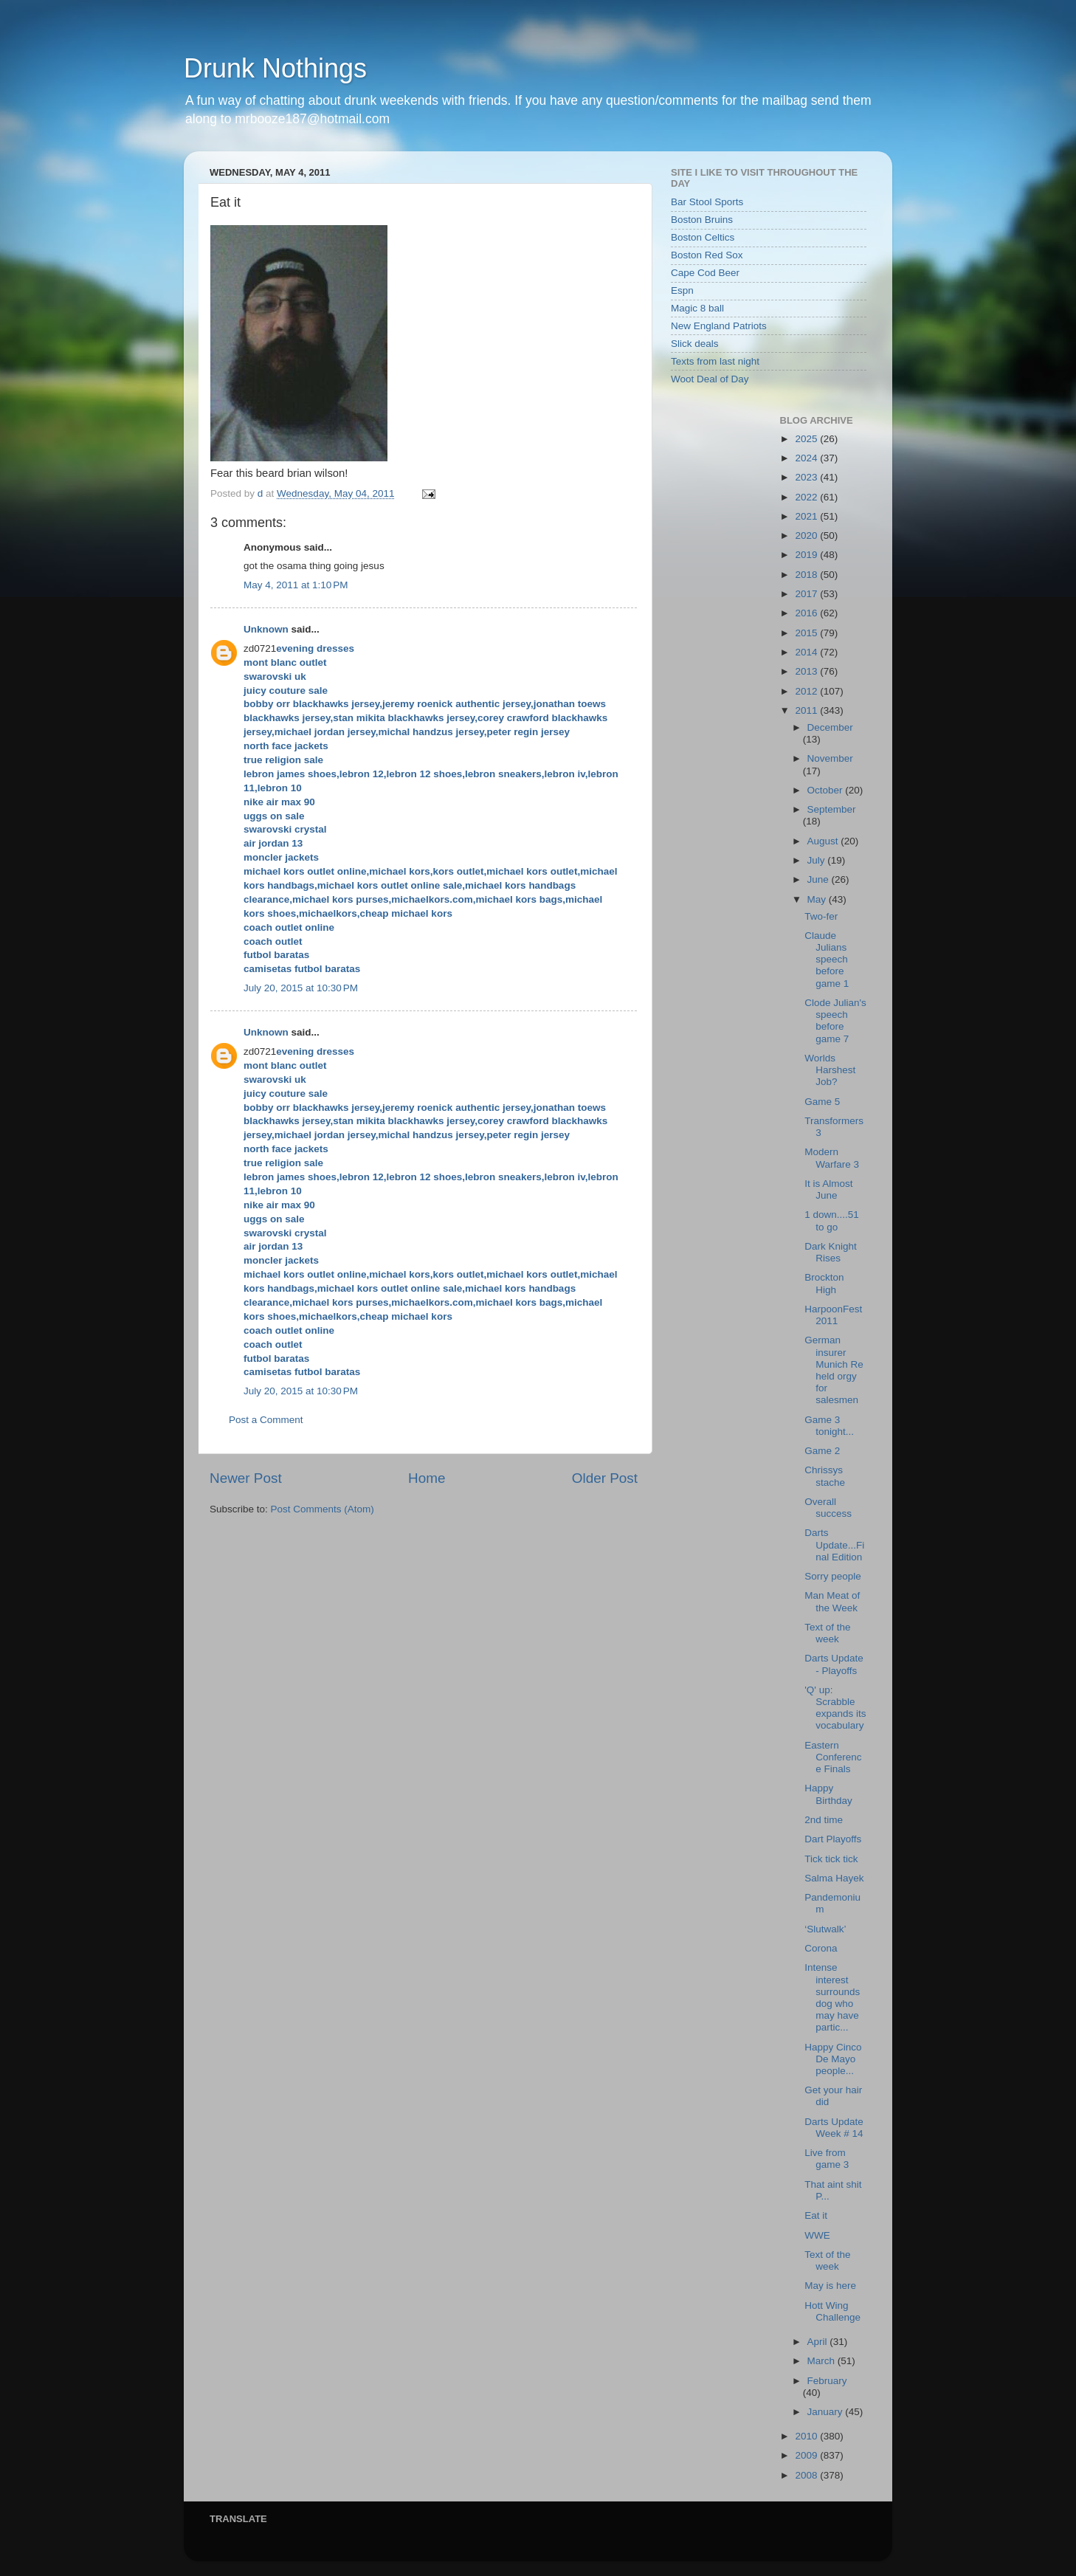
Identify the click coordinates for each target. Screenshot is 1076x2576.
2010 (807, 2436)
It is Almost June (828, 1189)
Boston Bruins (702, 219)
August (824, 841)
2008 (807, 2475)
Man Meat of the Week (832, 1601)
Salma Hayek (833, 1878)
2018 (807, 574)
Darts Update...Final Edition (834, 1544)
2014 (807, 652)
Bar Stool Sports (707, 201)
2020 (807, 535)
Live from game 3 (826, 2158)
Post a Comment (266, 1419)
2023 (807, 477)
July (817, 860)
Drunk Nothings (275, 68)
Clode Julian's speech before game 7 (835, 1020)
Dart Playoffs (832, 1839)
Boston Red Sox (707, 255)
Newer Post (246, 1478)
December (830, 727)
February (827, 2380)
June (819, 879)
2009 (807, 2455)
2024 (807, 458)
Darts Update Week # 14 (833, 2127)
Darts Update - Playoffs (833, 1664)
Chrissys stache (824, 1475)
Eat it (815, 2215)
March (822, 2360)
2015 (807, 632)
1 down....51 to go (831, 1220)
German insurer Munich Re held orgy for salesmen (833, 1370)
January (826, 2411)
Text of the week (827, 1633)
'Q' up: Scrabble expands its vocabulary (835, 1708)
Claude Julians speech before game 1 (826, 959)
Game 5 (822, 1101)
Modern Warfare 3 (831, 1157)
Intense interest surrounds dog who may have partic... (832, 1997)
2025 (807, 438)
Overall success (828, 1507)
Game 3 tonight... (829, 1425)
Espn (682, 290)
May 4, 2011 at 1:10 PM (296, 584)
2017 (807, 593)
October (826, 790)
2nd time (823, 1819)
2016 (807, 613)
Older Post (605, 1478)
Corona (820, 1948)
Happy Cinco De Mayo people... (832, 2059)
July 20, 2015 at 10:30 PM (301, 987)
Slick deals (695, 343)
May (818, 899)
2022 (807, 497)
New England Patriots (719, 325)
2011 (807, 710)
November (830, 758)
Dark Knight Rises (830, 1252)
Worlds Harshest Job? (829, 1070)
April (818, 2341)
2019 (807, 554)
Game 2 (822, 1450)
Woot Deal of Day (710, 379)
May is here (830, 2285)
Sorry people (832, 1576)
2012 (807, 691)
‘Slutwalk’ (825, 1929)
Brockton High (824, 1283)
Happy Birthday (828, 1794)
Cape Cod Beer (705, 272)
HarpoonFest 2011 (833, 1315)
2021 (807, 516)
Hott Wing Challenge (832, 2311)
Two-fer (821, 916)
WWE (817, 2235)
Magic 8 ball (697, 308)
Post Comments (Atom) (322, 1509)
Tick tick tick (831, 1858)
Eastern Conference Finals (832, 1757)
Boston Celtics (702, 237)
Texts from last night (715, 361)
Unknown (266, 629)
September (831, 809)
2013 (807, 671)
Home (426, 1478)
